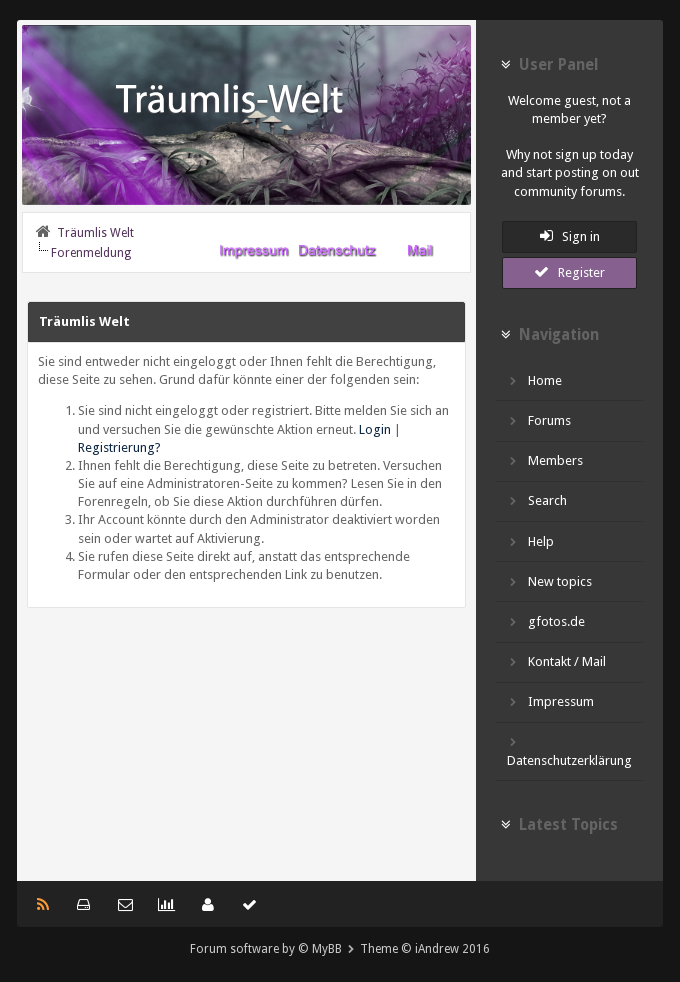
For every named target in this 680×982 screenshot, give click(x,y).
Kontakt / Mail (556, 661)
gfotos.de (546, 621)
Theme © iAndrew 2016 (425, 949)
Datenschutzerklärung (569, 750)
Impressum (550, 701)
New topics (549, 581)
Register (569, 272)
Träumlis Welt (95, 233)
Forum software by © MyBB (266, 949)
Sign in (570, 236)
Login (375, 429)
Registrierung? (119, 447)
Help (530, 541)
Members (545, 460)
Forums (539, 420)
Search (537, 500)
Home (534, 380)
